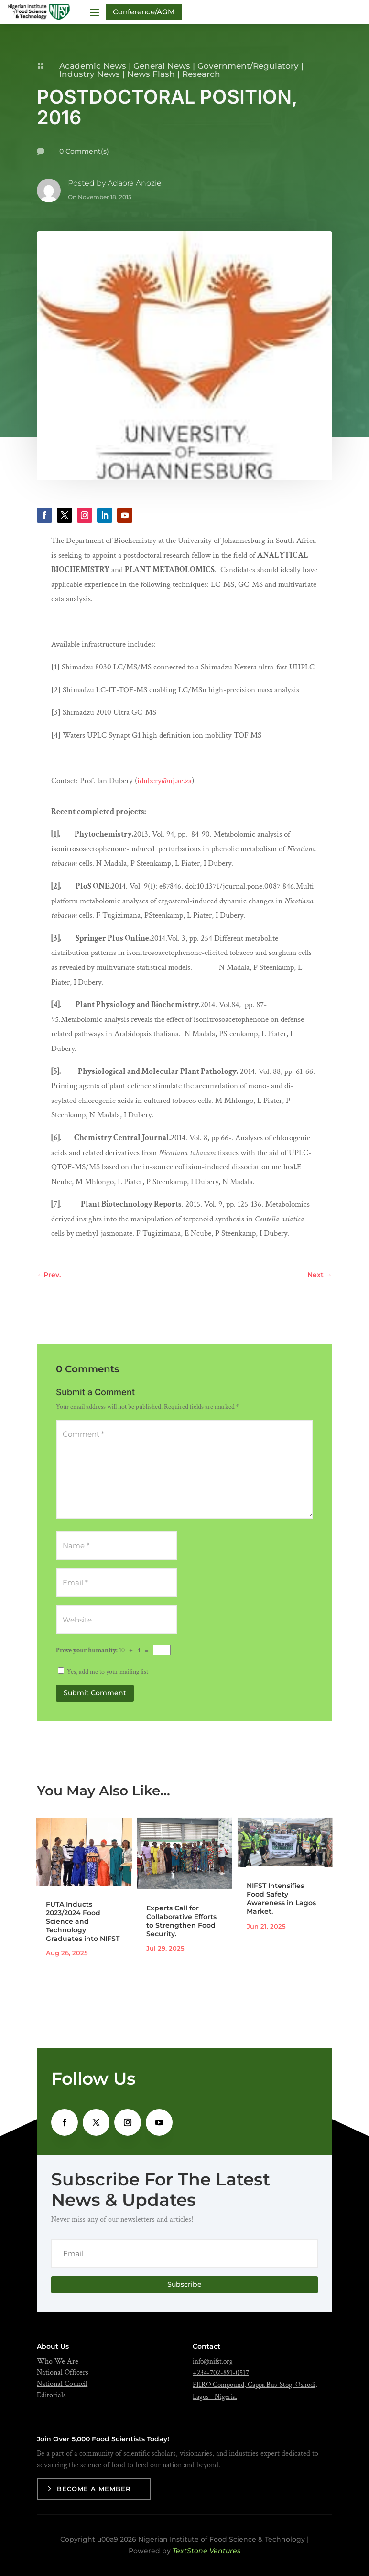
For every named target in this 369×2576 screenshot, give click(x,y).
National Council (62, 2384)
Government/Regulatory (248, 66)
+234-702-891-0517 (221, 2372)
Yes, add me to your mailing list (103, 1671)
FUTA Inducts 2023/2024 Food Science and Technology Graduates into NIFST (82, 1921)
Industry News (89, 74)
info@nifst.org (213, 2361)
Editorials (51, 2395)
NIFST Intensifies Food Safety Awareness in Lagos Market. (281, 1898)
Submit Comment (95, 1692)
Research (201, 74)
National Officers (62, 2372)
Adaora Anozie (135, 183)
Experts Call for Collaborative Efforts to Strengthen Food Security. (181, 1921)
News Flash (151, 74)
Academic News (92, 66)
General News (161, 66)
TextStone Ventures (206, 2550)
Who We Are (57, 2361)
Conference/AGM (143, 11)
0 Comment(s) (84, 151)
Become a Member (94, 2488)
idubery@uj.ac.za (164, 780)
